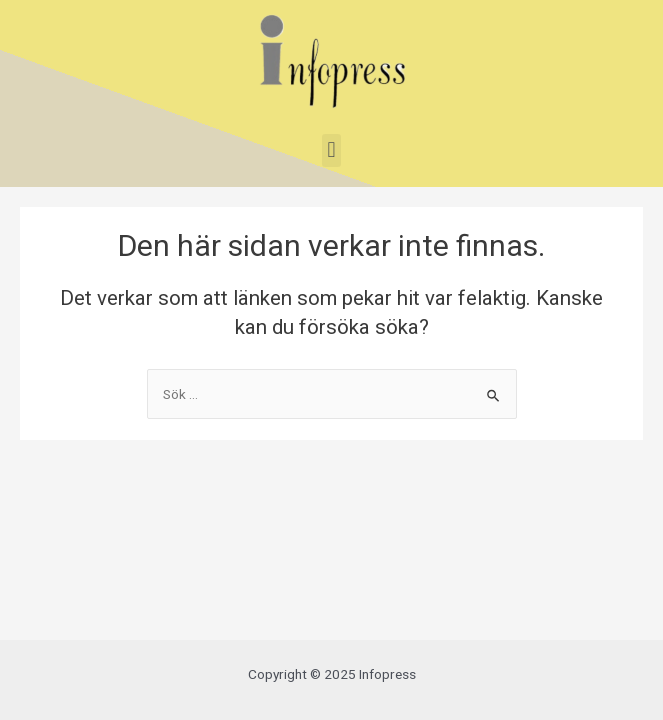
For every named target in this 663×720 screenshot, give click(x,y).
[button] (331, 150)
